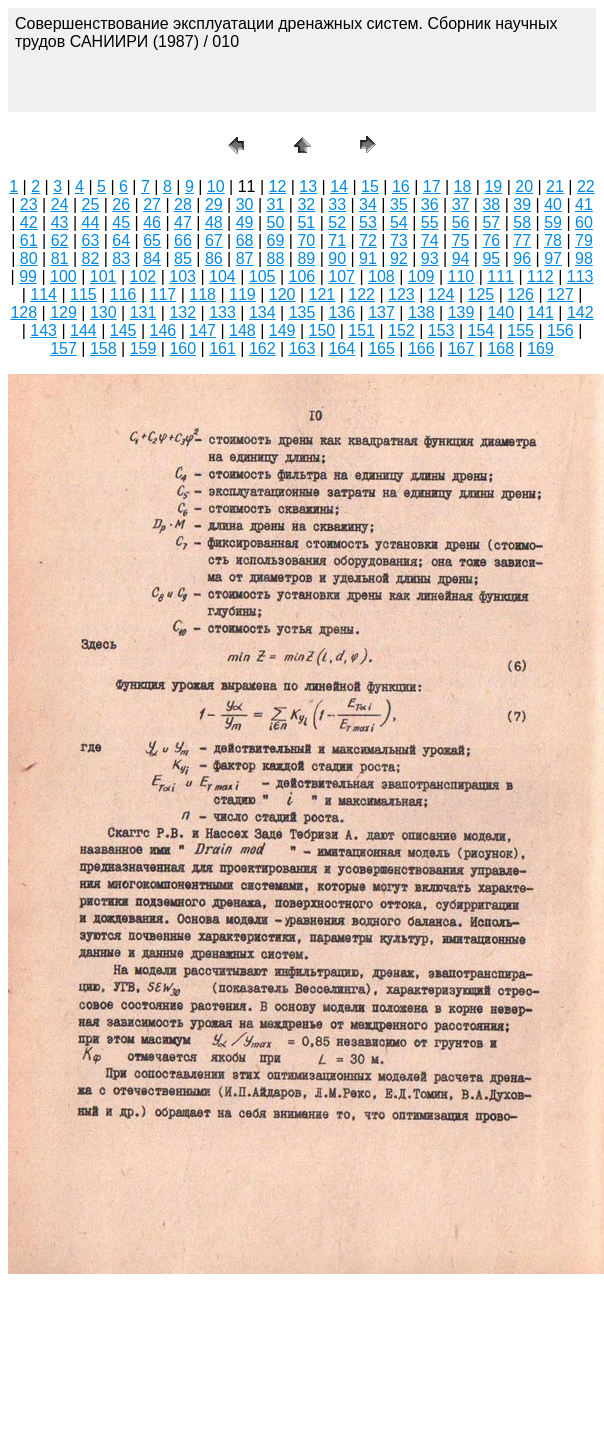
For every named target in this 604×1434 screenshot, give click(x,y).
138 (421, 312)
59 (553, 222)
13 (308, 186)
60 (584, 222)
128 (23, 312)
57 (491, 222)
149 (282, 330)
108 (381, 276)
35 (399, 204)
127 (560, 294)
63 (91, 240)
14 (339, 186)
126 (520, 294)
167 (461, 348)
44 (91, 222)
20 (524, 186)
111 (500, 276)
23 (29, 204)
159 (143, 348)
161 (222, 348)
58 (522, 222)
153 (441, 330)
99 (28, 276)
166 (421, 348)
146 (163, 330)
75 (461, 240)
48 (214, 222)
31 (276, 204)
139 (461, 312)
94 (461, 258)
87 (245, 258)
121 (322, 294)
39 (522, 204)
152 (401, 330)
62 (60, 240)
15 (370, 186)
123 (401, 294)
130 (103, 312)
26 (121, 204)
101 (103, 276)
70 (306, 240)
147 (202, 330)
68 (245, 240)
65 (152, 240)
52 (337, 222)
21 (555, 186)
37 (461, 204)
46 (152, 222)
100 (63, 276)
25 (91, 204)
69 (276, 240)
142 (580, 312)
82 (91, 258)
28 (183, 204)
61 (29, 240)
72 (368, 240)
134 (262, 312)
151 (361, 330)
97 (553, 258)
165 (381, 348)
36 (430, 204)
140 (500, 312)
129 (63, 312)
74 (430, 240)
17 (432, 186)
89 (306, 258)
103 (182, 276)
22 (586, 186)
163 (302, 348)
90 (337, 258)
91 (368, 258)
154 (481, 330)
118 (202, 294)
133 (222, 312)
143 (43, 330)
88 (276, 258)
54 (399, 222)
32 (306, 204)
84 (152, 258)
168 (500, 348)
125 (481, 294)
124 (441, 294)
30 (245, 204)
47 (183, 222)
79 (584, 240)
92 (399, 258)
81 (60, 258)
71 (337, 240)
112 (540, 276)
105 (262, 276)
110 (461, 276)
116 (123, 294)
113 (580, 276)
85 (183, 258)
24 (60, 204)
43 (60, 222)
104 (222, 276)
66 (183, 240)
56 (461, 222)
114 (43, 294)
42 (29, 222)
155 (520, 330)
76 (491, 240)
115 (83, 294)
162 (262, 348)
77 (522, 240)
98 (584, 258)
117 (163, 294)
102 (143, 276)
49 (245, 222)
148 (242, 330)
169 (540, 348)
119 (242, 294)
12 (278, 186)
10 (216, 186)
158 (103, 348)
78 (553, 240)
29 (214, 204)
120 (282, 294)
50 (276, 222)
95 (491, 258)
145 (123, 330)
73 (399, 240)
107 (341, 276)
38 (491, 204)
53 (368, 222)
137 (381, 312)
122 (361, 294)
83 (121, 258)
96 (522, 258)
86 (214, 258)
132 (182, 312)
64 (121, 240)
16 (401, 186)
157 (63, 348)
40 (553, 204)
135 (302, 312)
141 (540, 312)
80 (29, 258)
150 (322, 330)
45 (121, 222)
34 (368, 204)
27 (152, 204)
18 (463, 186)
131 (143, 312)
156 (560, 330)
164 (341, 348)
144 (83, 330)
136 (341, 312)
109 (421, 276)
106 (302, 276)
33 (337, 204)
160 (182, 348)
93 (430, 258)
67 (214, 240)
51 (306, 222)
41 (584, 204)
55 (430, 222)
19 (493, 186)
